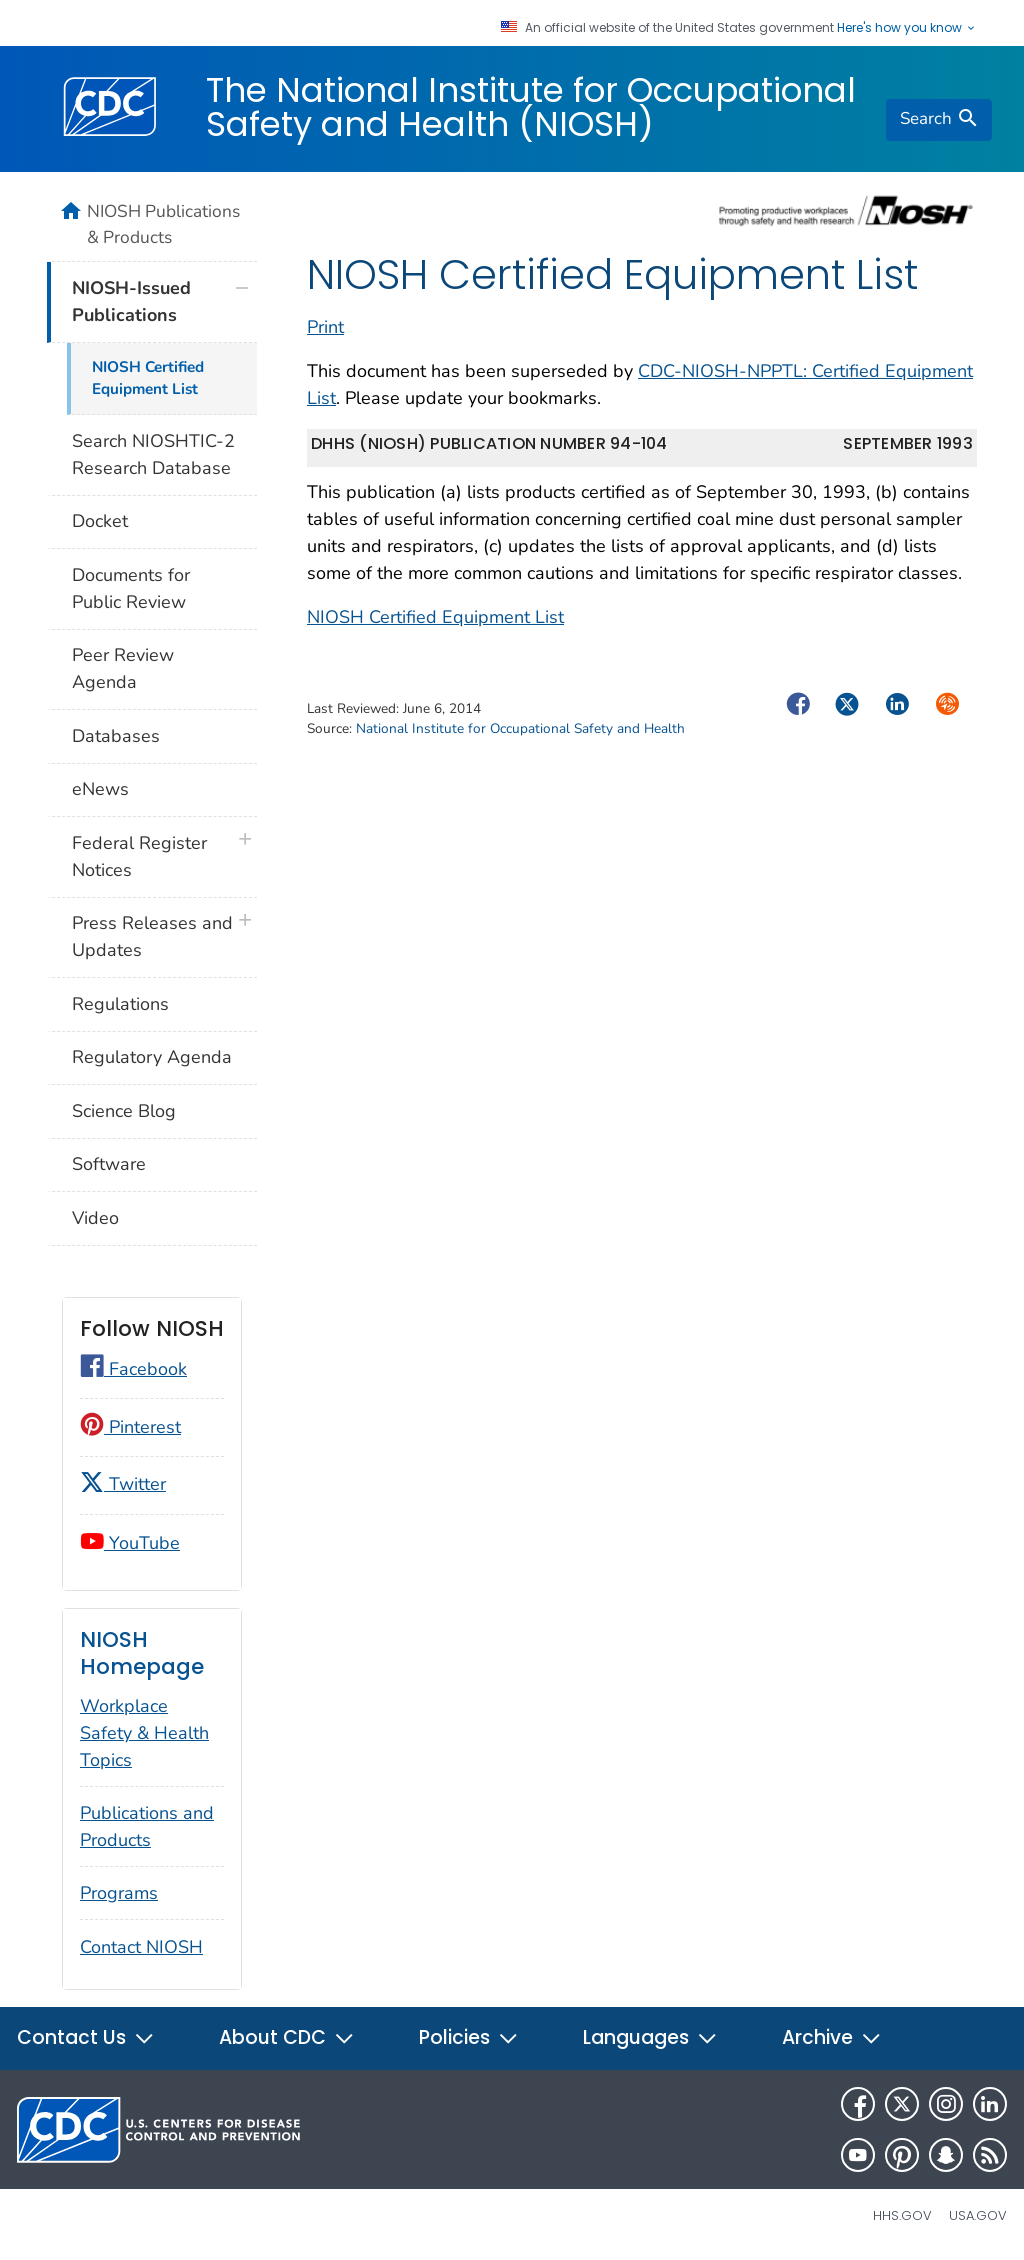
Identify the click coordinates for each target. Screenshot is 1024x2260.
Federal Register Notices (139, 856)
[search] (939, 120)
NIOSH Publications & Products (163, 224)
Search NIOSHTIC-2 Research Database (153, 454)
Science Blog (124, 1111)
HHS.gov (902, 2215)
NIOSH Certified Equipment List (435, 617)
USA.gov (978, 2215)
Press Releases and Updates (152, 936)
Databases (116, 736)
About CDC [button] (287, 2037)
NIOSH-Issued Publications (131, 301)
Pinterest (130, 1427)
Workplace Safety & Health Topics (144, 1733)
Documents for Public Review (131, 588)
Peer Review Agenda (123, 668)
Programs (119, 1893)
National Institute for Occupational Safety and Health (520, 728)
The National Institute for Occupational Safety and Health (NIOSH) (531, 107)
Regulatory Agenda (152, 1057)
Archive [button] (832, 2037)
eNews (100, 789)
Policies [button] (469, 2037)
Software (109, 1164)
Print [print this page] (325, 327)
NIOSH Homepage (142, 1653)
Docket (100, 521)
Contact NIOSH (141, 1947)
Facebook (133, 1369)
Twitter (123, 1484)
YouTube (130, 1543)
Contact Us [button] (86, 2037)
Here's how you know (907, 28)
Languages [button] (650, 2037)
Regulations (120, 1004)
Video (95, 1218)
